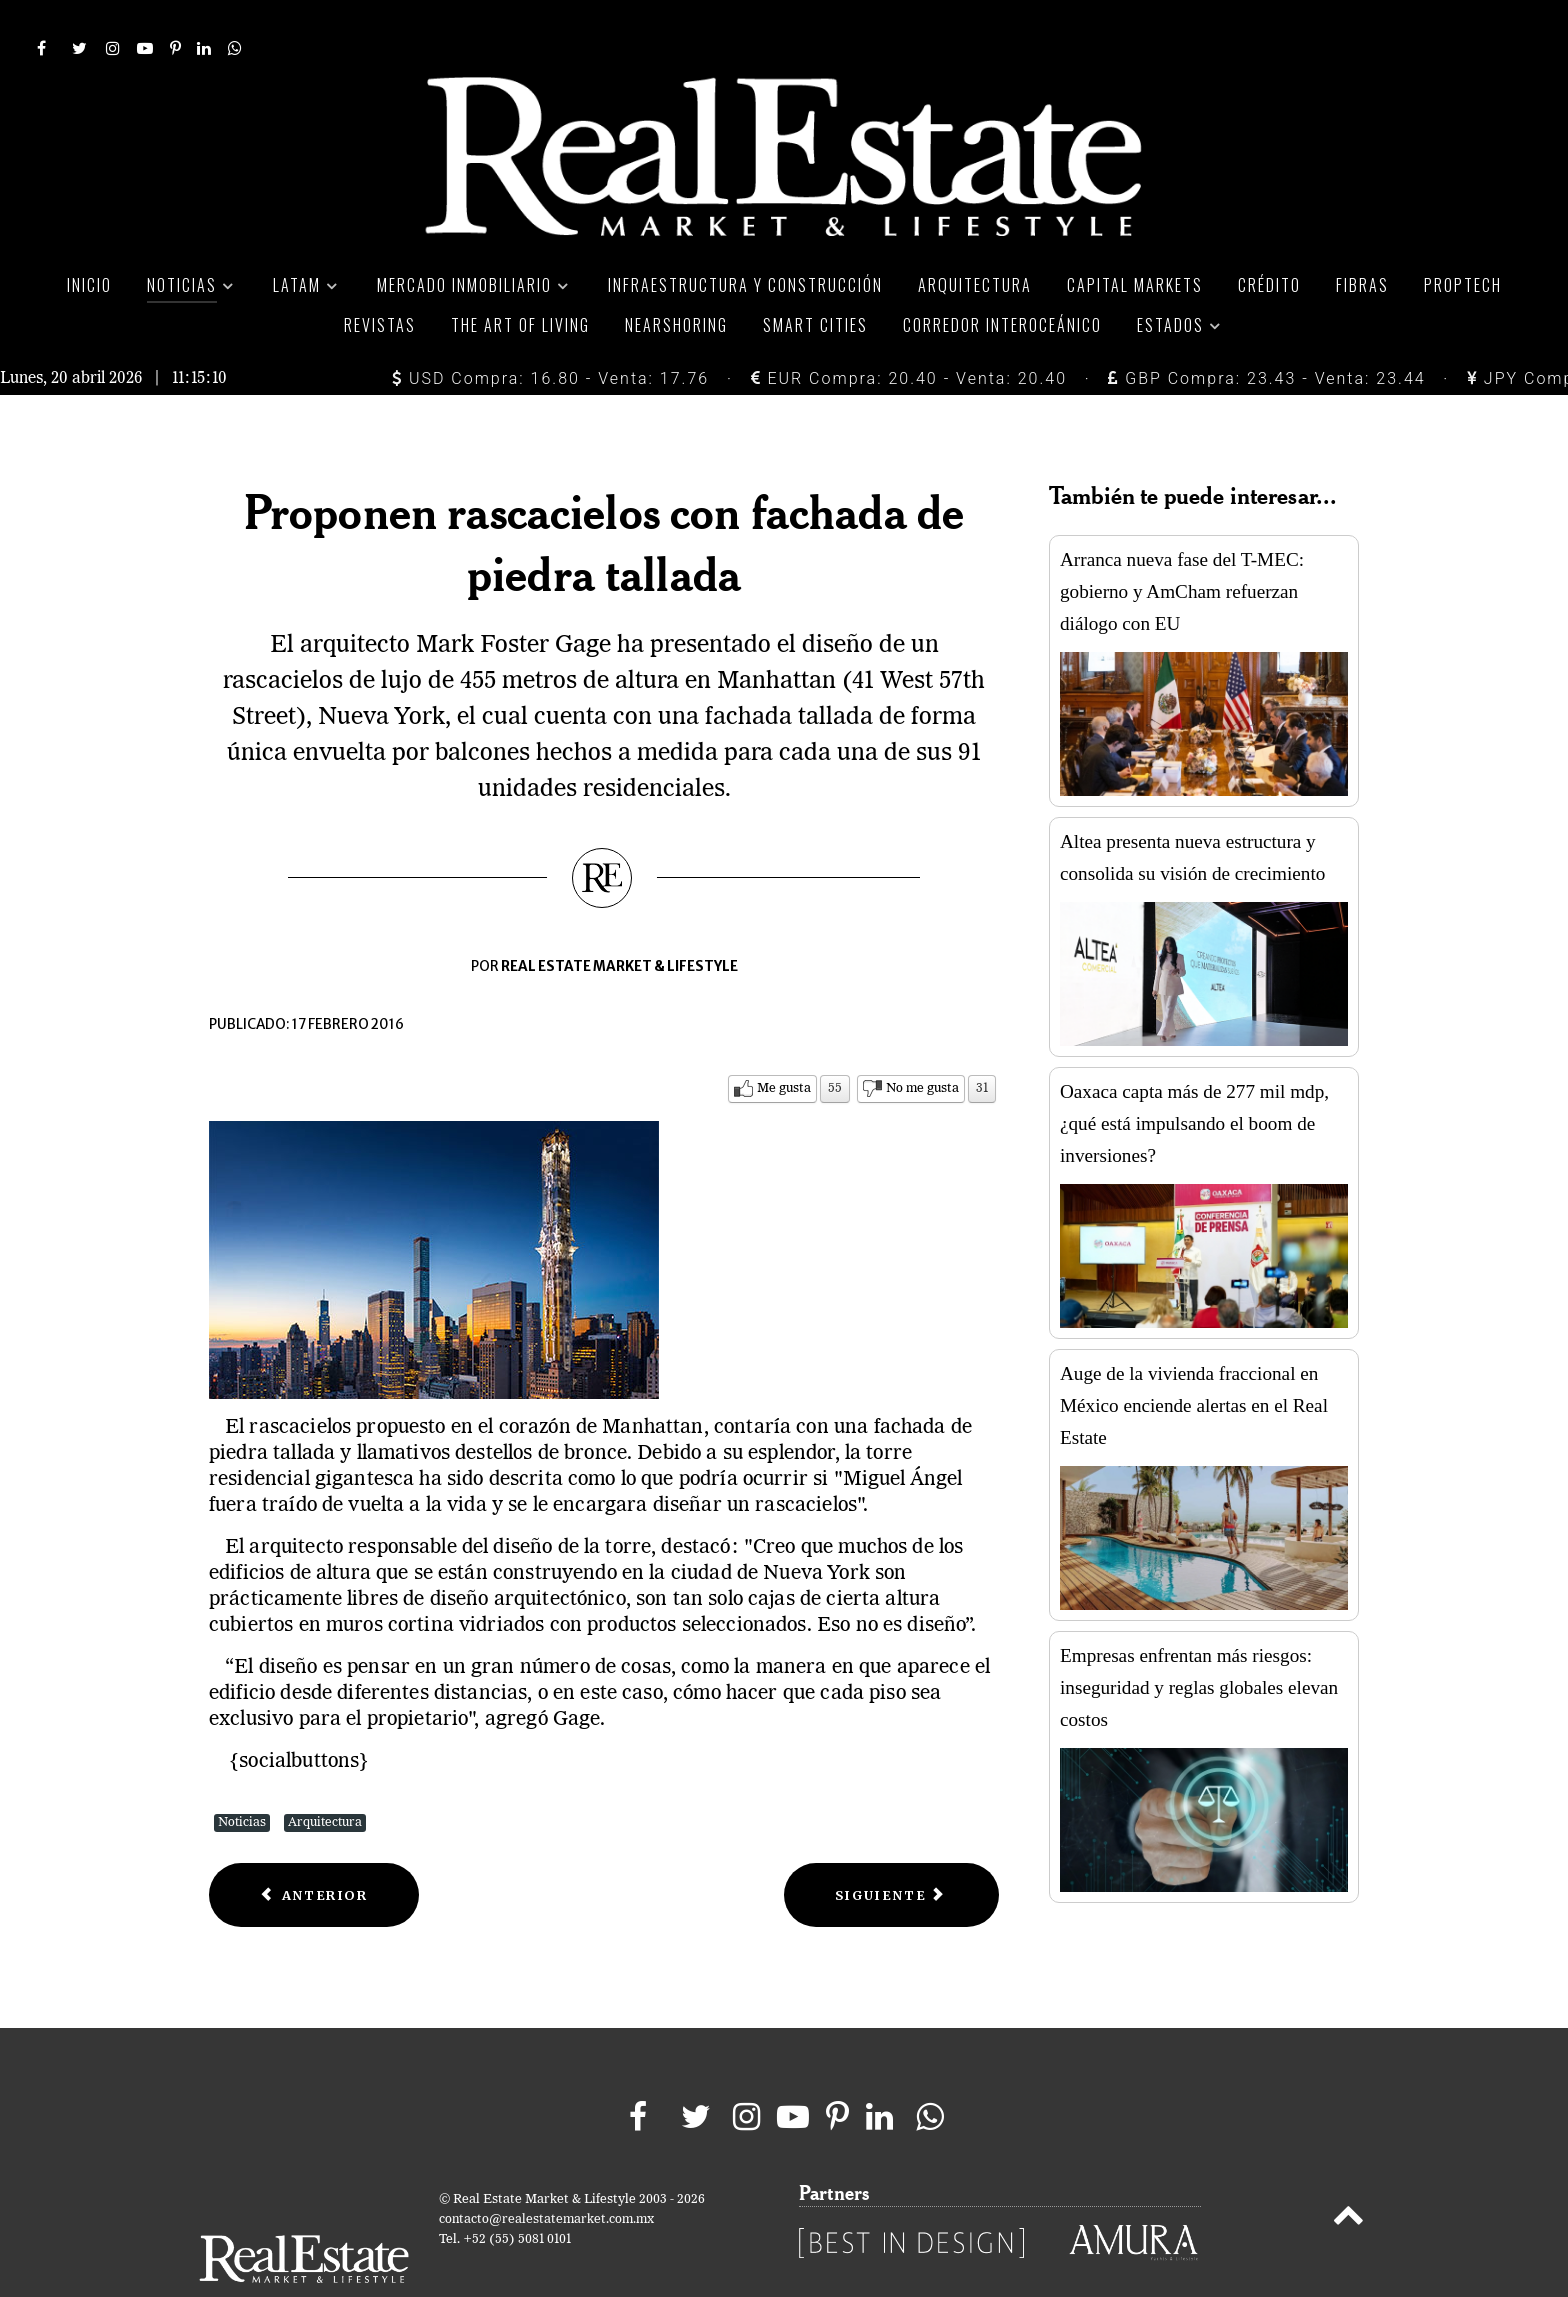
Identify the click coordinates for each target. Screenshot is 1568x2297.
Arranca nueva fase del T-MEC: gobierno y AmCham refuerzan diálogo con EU (1182, 546)
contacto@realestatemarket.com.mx (546, 2175)
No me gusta (922, 1043)
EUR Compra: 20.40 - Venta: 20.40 (909, 333)
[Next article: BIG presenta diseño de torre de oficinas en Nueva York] (891, 1850)
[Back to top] (1348, 2175)
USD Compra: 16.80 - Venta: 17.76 (550, 333)
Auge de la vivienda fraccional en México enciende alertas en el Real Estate (1194, 1360)
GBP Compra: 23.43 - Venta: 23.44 (1266, 333)
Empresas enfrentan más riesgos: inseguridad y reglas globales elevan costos (1199, 1642)
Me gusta (784, 1043)
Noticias (242, 1777)
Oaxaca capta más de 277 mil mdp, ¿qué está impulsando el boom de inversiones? (1194, 1078)
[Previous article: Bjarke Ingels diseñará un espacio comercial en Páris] (314, 1850)
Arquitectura (325, 1777)
